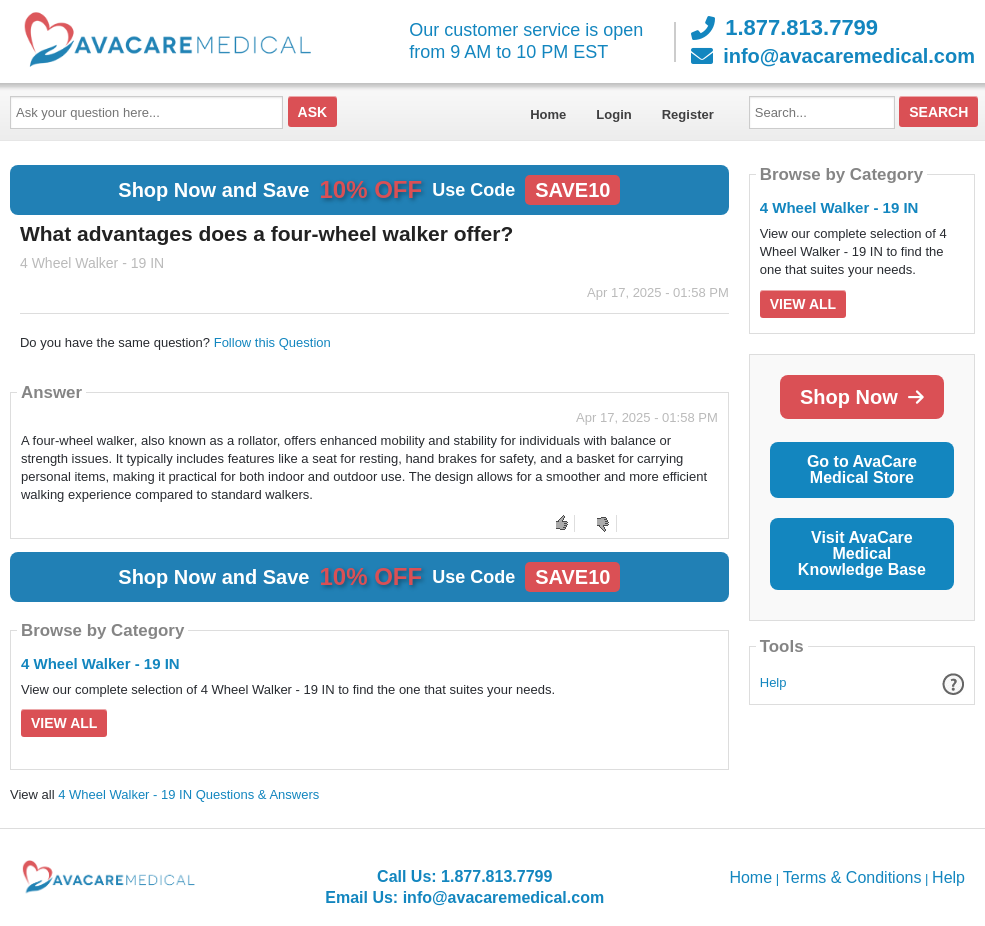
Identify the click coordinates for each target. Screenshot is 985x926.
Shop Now (862, 397)
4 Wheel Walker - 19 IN (100, 663)
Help (773, 682)
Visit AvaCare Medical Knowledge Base (862, 553)
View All (64, 723)
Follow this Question (272, 342)
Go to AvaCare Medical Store (862, 469)
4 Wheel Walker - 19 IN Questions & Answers (188, 794)
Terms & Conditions (852, 877)
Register (688, 114)
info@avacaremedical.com (833, 56)
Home (548, 114)
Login (613, 114)
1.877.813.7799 (784, 28)
